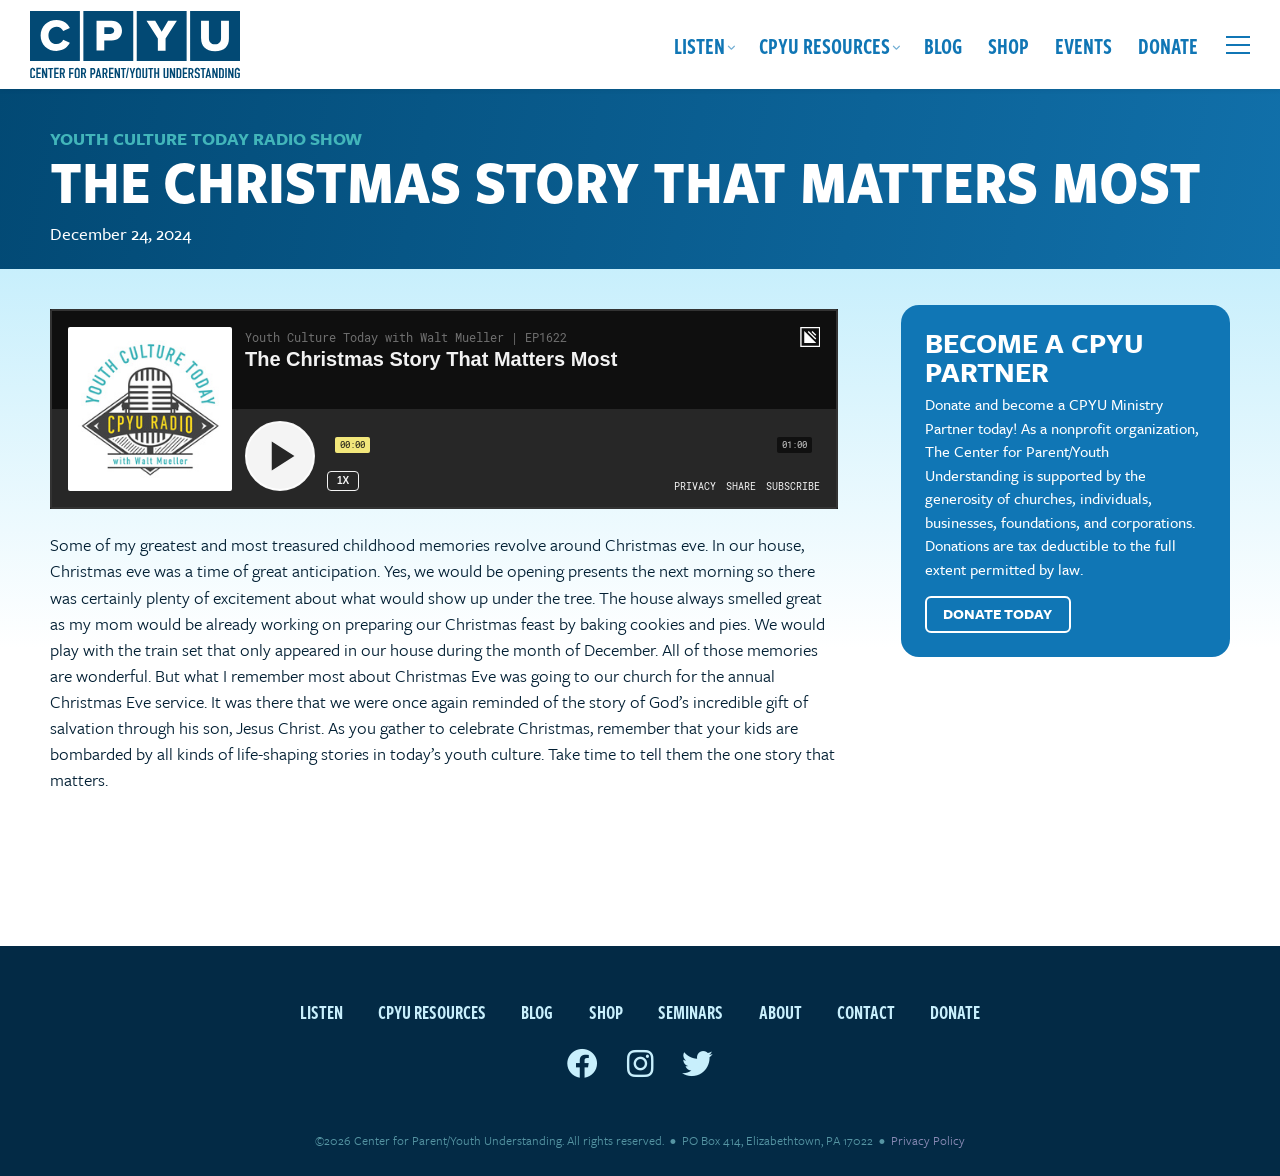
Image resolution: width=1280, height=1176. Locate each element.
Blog (943, 45)
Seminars (690, 1011)
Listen (699, 45)
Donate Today (997, 613)
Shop (1008, 45)
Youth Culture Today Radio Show (206, 138)
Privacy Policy (928, 1140)
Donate (1168, 45)
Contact (866, 1011)
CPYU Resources (824, 45)
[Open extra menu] (1238, 45)
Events (1083, 45)
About (780, 1011)
